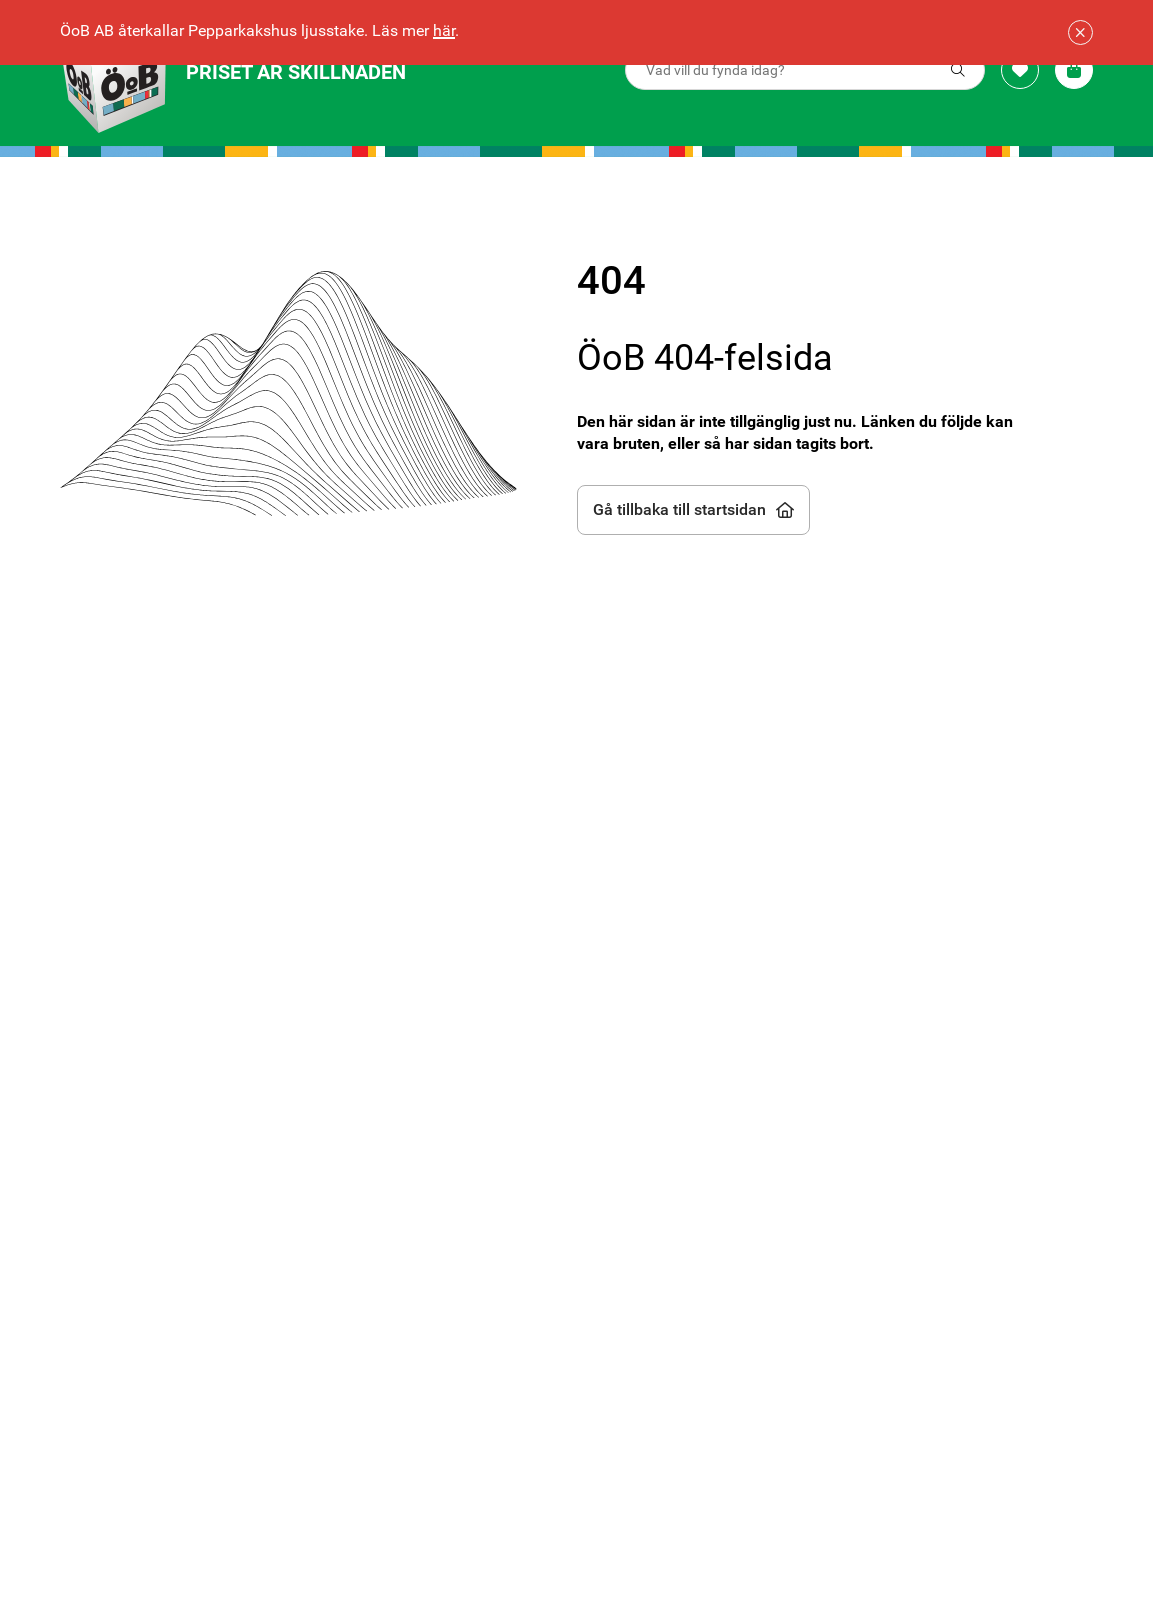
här (444, 30)
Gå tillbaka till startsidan (693, 509)
